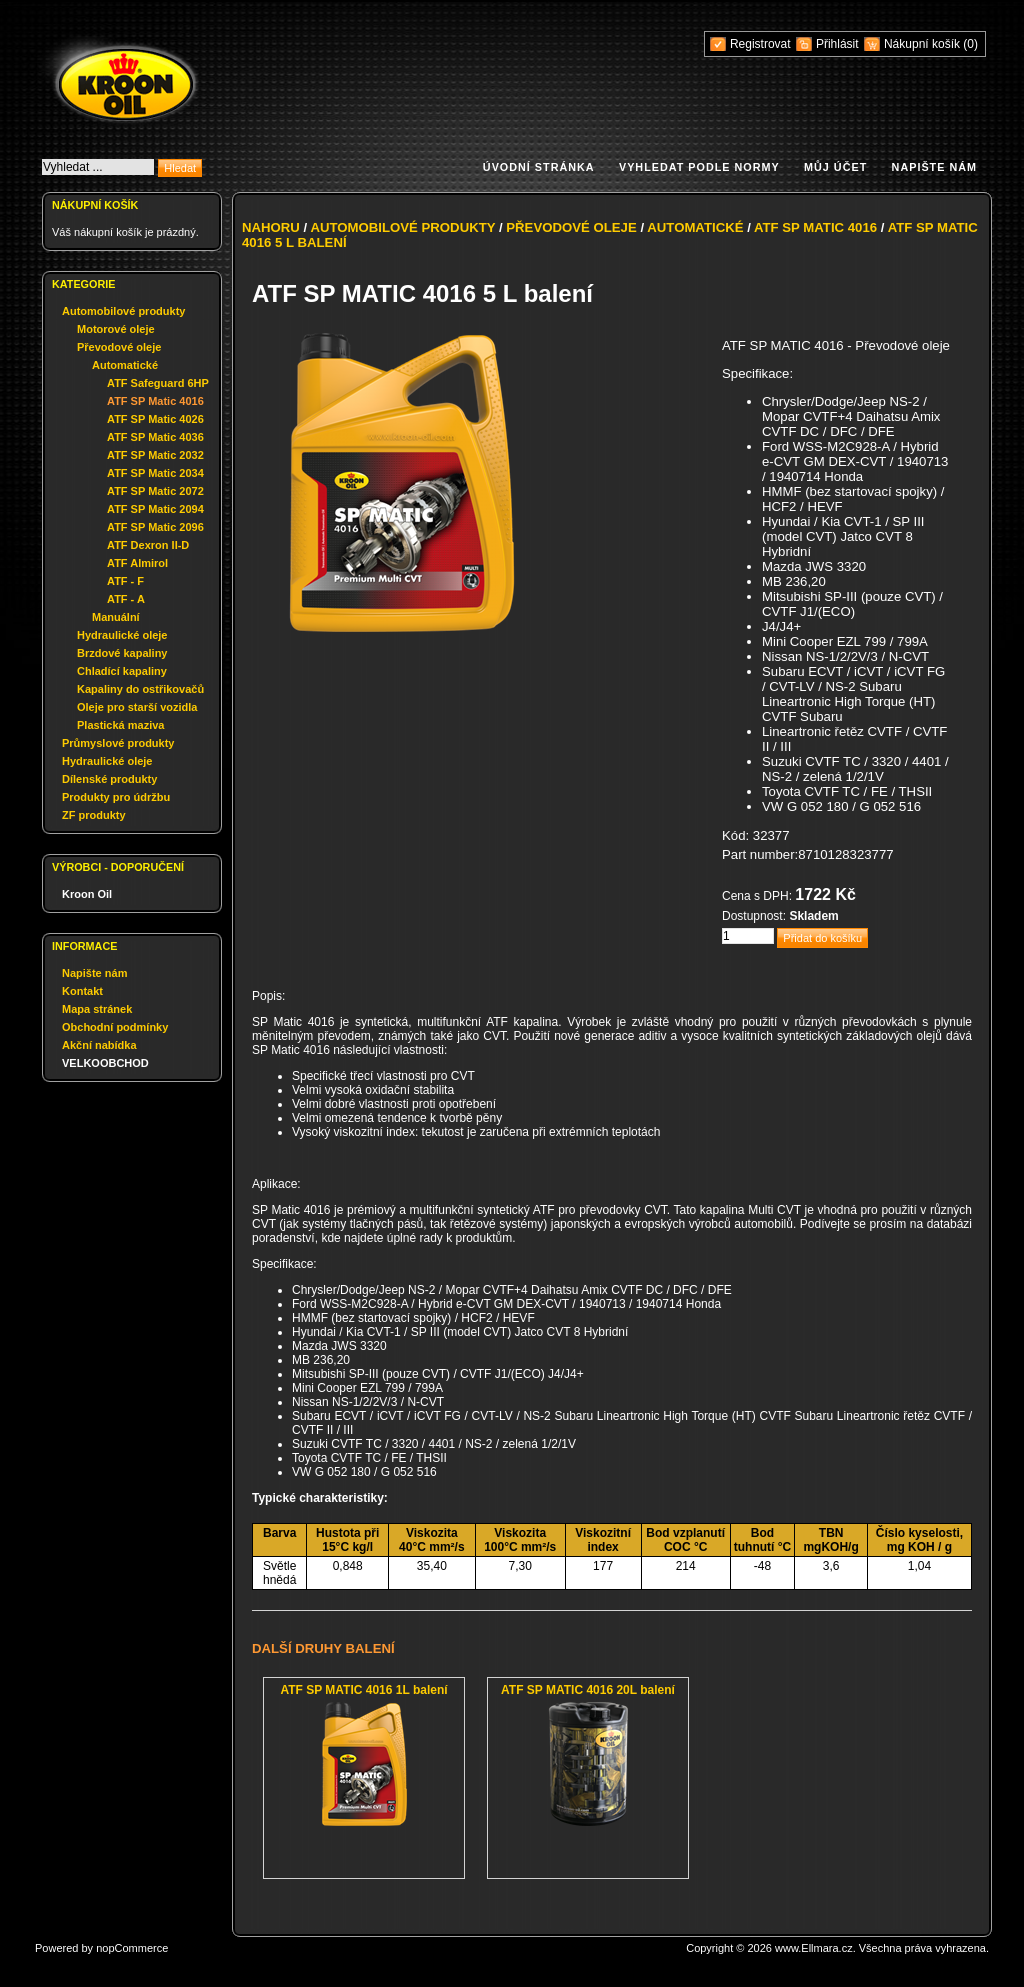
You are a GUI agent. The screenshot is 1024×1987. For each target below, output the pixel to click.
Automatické (125, 365)
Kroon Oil (87, 894)
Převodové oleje (119, 347)
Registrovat (760, 44)
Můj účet (835, 167)
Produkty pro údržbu (116, 797)
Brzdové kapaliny (122, 653)
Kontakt (82, 991)
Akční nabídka (99, 1045)
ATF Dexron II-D (148, 545)
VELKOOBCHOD (105, 1063)
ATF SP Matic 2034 (155, 473)
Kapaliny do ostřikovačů (140, 689)
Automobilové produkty (123, 311)
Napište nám (934, 167)
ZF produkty (94, 815)
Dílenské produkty (109, 779)
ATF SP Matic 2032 (155, 455)
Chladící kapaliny (122, 671)
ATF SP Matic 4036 (155, 437)
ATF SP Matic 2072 (155, 491)
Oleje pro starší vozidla (137, 707)
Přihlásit (837, 44)
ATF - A (126, 599)
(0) (970, 44)
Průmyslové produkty (118, 743)
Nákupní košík (923, 44)
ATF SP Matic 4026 (155, 419)
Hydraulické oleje (122, 635)
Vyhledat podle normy (699, 167)
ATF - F (125, 581)
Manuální (116, 617)
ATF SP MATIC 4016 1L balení (363, 1690)
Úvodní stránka (539, 167)
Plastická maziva (120, 725)
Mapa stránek (97, 1009)
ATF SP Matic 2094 (155, 509)
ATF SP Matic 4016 (155, 401)
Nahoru (271, 227)
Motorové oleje (116, 329)
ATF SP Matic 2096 (155, 527)
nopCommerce (132, 1948)
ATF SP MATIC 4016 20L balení (588, 1690)
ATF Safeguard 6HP (158, 383)
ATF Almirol (137, 563)
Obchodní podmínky (115, 1027)
